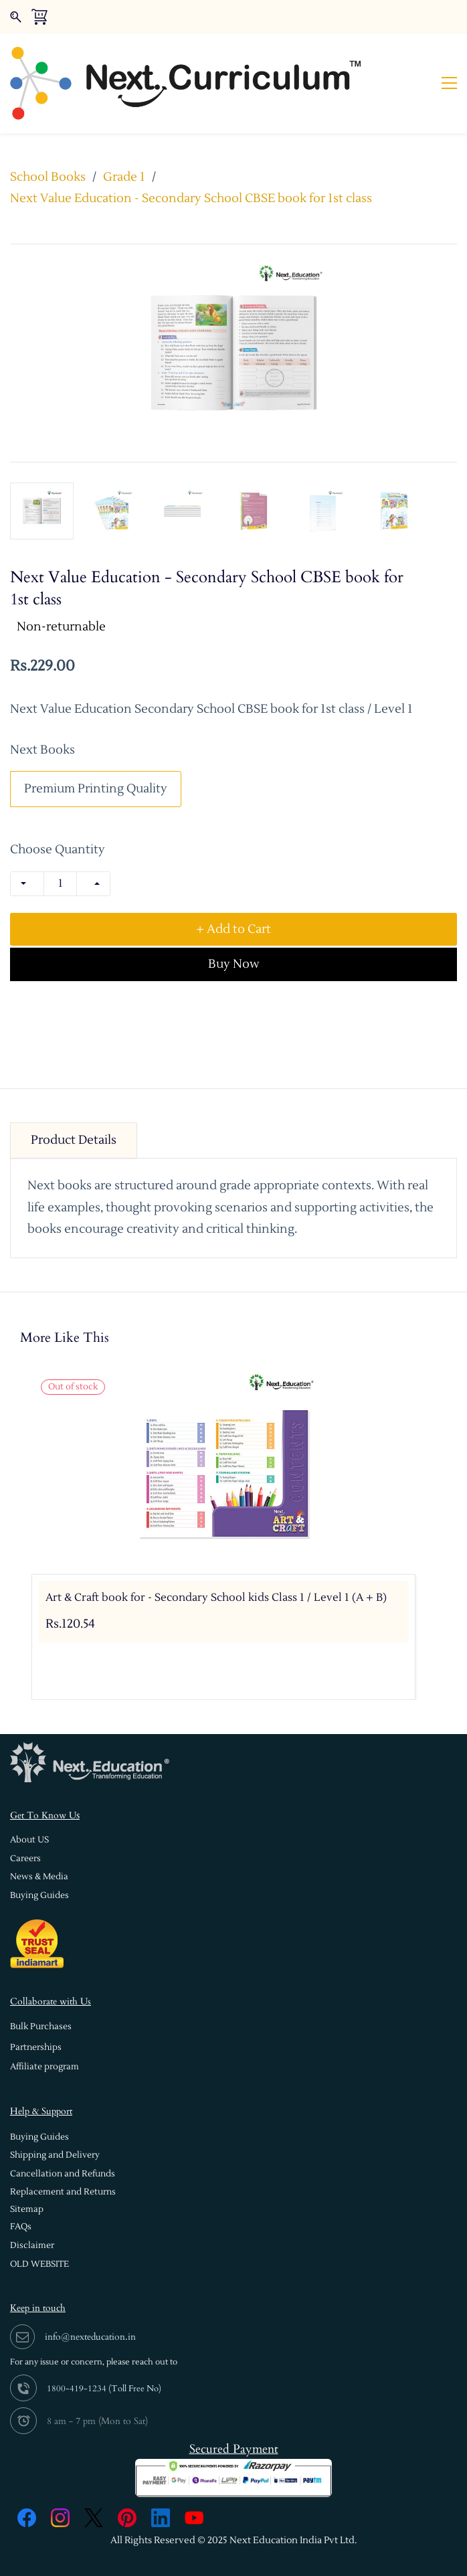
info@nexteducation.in (90, 2302)
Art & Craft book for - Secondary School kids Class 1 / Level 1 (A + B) (216, 1562)
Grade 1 (124, 142)
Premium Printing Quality (95, 754)
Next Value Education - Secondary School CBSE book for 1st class (191, 163)
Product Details (73, 1105)
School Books (48, 142)
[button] (29, 1805)
